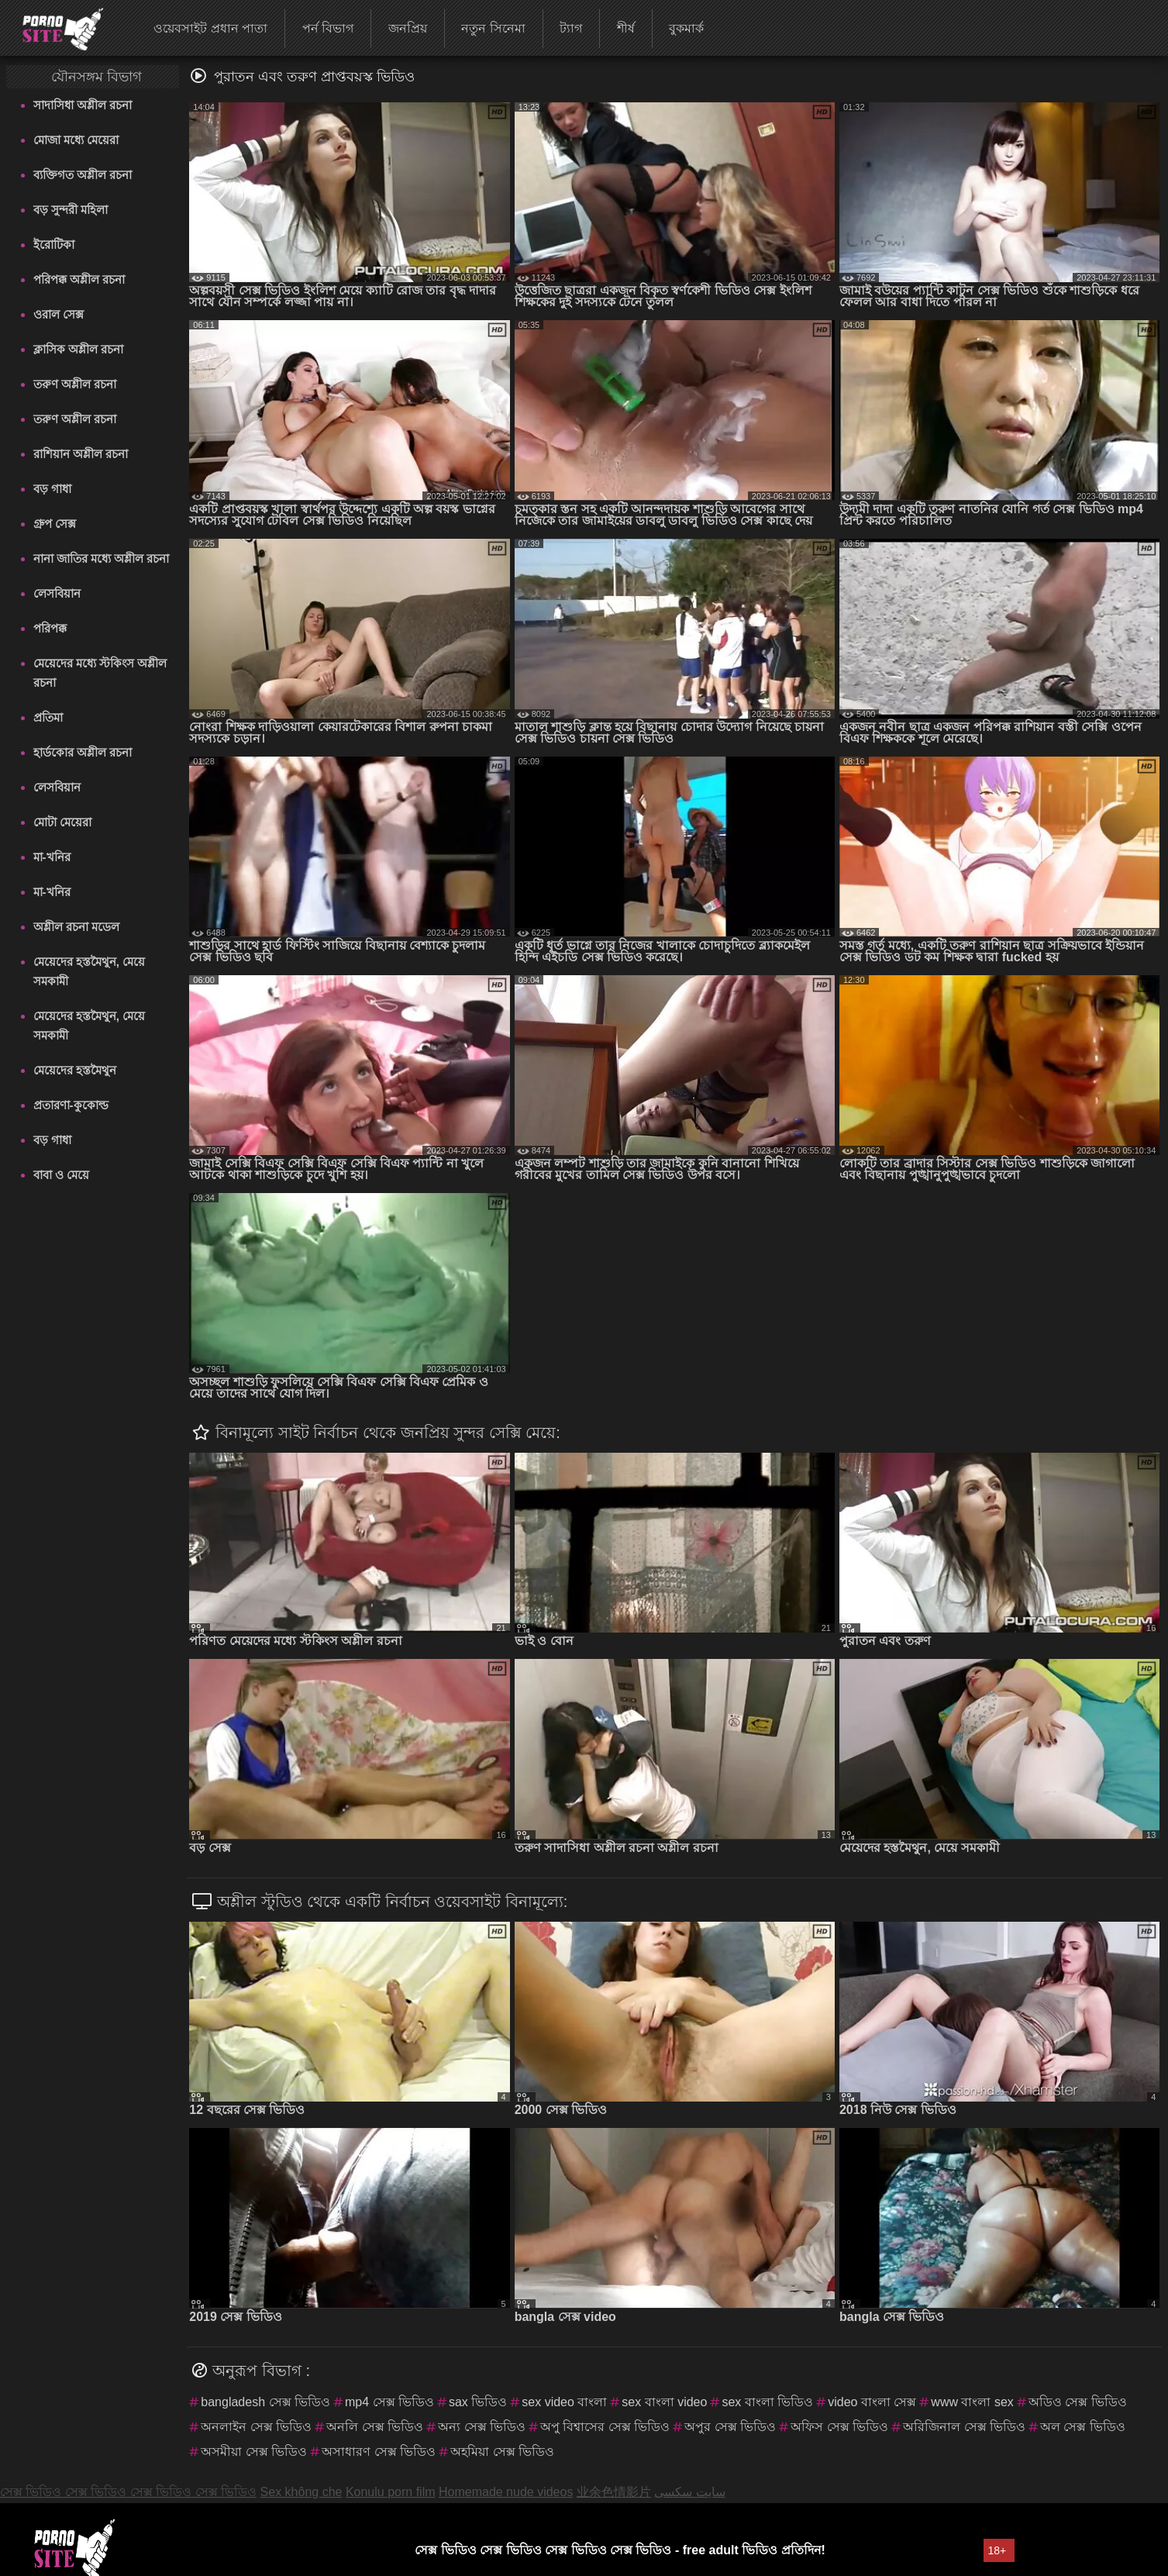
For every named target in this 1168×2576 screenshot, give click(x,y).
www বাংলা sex (972, 2402)
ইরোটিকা (53, 244)
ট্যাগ (571, 28)
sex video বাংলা (564, 2402)
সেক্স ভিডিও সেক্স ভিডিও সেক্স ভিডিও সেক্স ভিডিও (128, 2491)
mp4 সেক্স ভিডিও (389, 2402)
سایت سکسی (689, 2491)
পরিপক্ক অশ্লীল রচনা (79, 279)
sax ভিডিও (478, 2402)
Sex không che (301, 2491)
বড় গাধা (52, 488)
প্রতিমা (48, 717)
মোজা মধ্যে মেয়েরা (76, 140)
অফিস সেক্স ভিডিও (839, 2426)
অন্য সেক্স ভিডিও (481, 2426)
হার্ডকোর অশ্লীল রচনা (82, 752)
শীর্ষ (626, 28)
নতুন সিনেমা (493, 28)
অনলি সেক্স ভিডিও (374, 2426)
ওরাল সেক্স (58, 314)
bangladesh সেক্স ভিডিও (265, 2402)
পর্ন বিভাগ (327, 28)
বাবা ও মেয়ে (61, 1174)
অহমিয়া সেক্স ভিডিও (502, 2451)
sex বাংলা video (664, 2402)
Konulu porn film (391, 2491)
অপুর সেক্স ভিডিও (730, 2426)
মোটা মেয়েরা (62, 822)
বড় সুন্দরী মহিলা (70, 209)
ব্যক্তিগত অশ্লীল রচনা (82, 174)
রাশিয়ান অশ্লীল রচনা (80, 453)
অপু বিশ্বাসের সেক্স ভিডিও (605, 2426)
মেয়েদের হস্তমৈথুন (74, 1070)
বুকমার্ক (686, 28)
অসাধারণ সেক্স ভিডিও (379, 2451)
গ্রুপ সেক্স (54, 523)
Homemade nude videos (506, 2491)
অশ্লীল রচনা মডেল (76, 926)
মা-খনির (52, 857)
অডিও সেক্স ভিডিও (1077, 2402)
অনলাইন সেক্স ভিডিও (256, 2426)
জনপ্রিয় (407, 28)
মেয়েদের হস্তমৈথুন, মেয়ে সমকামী (89, 971)
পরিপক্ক (50, 628)
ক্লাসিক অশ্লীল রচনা (78, 349)
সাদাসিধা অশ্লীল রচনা (82, 105)
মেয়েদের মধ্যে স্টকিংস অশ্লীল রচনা (100, 673)
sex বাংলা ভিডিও (767, 2402)
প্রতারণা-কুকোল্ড (71, 1105)
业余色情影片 (614, 2491)
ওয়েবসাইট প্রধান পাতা (210, 28)
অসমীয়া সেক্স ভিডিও (254, 2451)
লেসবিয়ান (57, 593)
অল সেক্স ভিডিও (1082, 2426)
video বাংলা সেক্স (872, 2402)
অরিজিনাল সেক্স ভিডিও (964, 2426)
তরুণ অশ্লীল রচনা (74, 384)
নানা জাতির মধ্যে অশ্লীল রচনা (101, 558)
